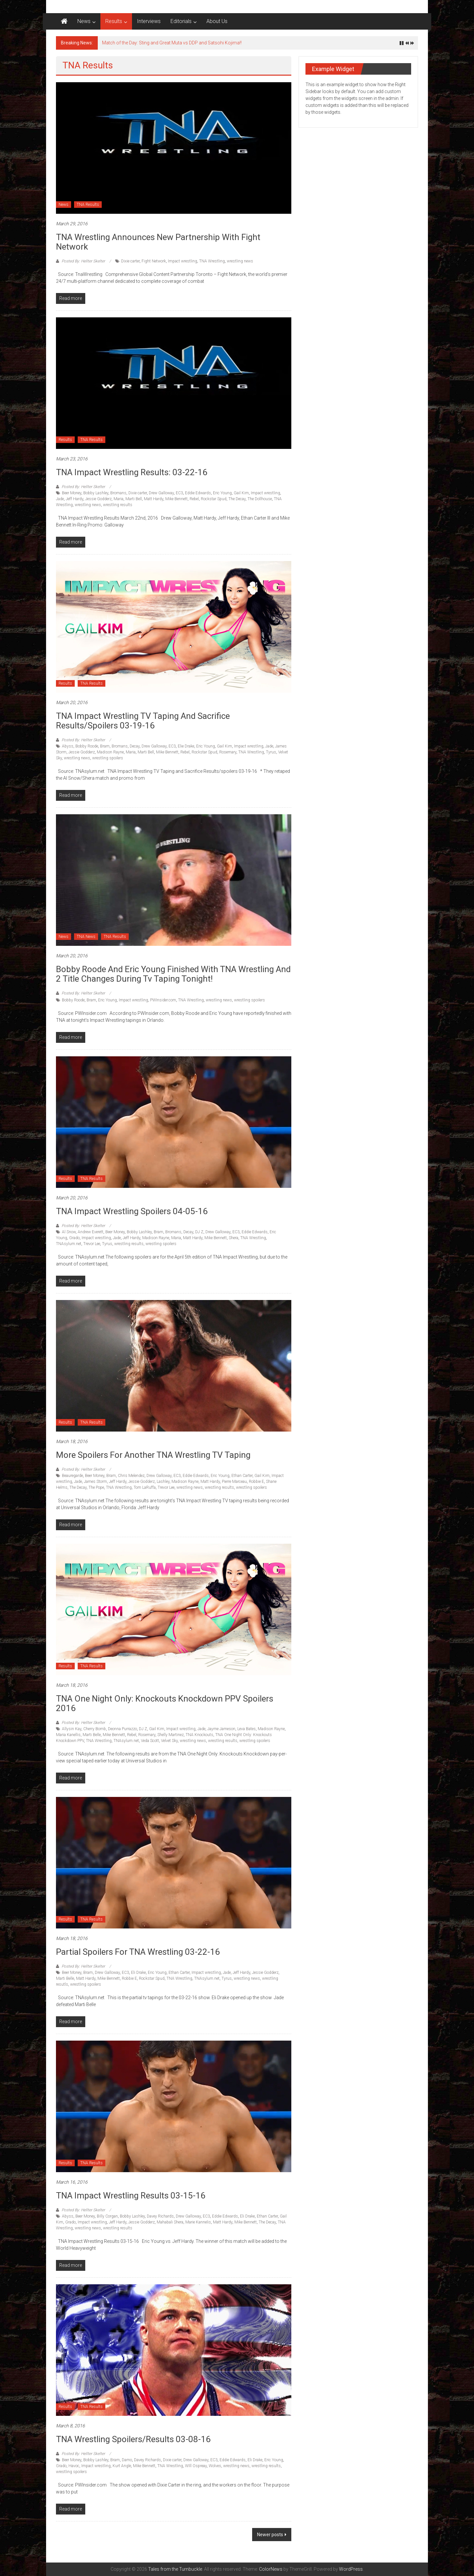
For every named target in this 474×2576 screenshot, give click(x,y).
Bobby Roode (86, 746)
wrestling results (117, 505)
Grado (74, 1238)
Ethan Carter (241, 1475)
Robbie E (256, 1481)
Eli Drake (138, 1972)
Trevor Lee (91, 1243)
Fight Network (154, 261)
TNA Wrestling (212, 261)
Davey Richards (160, 2216)
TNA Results (88, 204)
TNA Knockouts (199, 1734)
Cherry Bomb (94, 1729)
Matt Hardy (153, 499)
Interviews (149, 21)
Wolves (215, 2466)
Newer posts (270, 2534)
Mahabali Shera (170, 2222)
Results (113, 21)
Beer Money (71, 493)
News (84, 21)
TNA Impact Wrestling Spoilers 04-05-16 (132, 1211)
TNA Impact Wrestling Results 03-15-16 (130, 2195)
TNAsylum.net (68, 1243)
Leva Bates (246, 1729)
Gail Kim (241, 493)
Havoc (73, 2466)
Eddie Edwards (198, 493)
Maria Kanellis (68, 1734)
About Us (216, 21)
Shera (233, 1238)
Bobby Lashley (95, 493)
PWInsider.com (163, 1000)
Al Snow (69, 1232)
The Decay (237, 499)
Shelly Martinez (170, 1734)
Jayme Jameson (221, 1729)
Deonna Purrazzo (122, 1729)
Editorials (181, 21)
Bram (105, 746)
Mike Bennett (176, 499)
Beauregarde (72, 1475)
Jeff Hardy (74, 499)
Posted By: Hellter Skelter (83, 261)
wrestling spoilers (107, 758)
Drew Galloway (161, 493)
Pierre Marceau (234, 1481)
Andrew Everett (90, 1232)
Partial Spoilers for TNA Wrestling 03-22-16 (138, 1952)
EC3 (179, 493)
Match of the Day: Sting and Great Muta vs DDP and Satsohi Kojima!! (172, 42)
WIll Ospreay (196, 2466)
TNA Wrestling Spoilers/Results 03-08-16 (133, 2439)
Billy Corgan (107, 2216)
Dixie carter (130, 261)
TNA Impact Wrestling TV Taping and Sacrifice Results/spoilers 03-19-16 (143, 720)
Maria (118, 499)
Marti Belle (92, 1734)
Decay (135, 746)
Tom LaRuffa (145, 1487)
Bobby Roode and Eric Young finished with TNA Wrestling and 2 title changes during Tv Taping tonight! (173, 974)
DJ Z (199, 1232)
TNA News (86, 936)
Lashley (163, 1481)
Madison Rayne (110, 752)
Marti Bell (133, 499)
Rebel (194, 499)
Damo (127, 2460)
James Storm (95, 1481)
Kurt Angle (122, 2466)
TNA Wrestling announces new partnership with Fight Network (158, 242)
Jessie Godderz (98, 499)
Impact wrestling (182, 261)
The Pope (96, 1487)
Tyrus (271, 752)
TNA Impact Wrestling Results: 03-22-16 (131, 472)
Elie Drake (186, 746)
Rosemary (227, 752)
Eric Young (222, 493)
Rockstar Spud (213, 499)
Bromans (118, 493)
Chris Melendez (131, 1475)
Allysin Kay (71, 1729)
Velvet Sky (169, 1740)
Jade (60, 499)
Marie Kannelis (198, 2222)
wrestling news (240, 261)
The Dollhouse (260, 499)
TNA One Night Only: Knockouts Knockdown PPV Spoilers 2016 (164, 1703)
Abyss (67, 746)
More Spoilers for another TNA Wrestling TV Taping (153, 1455)
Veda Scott (150, 1740)
